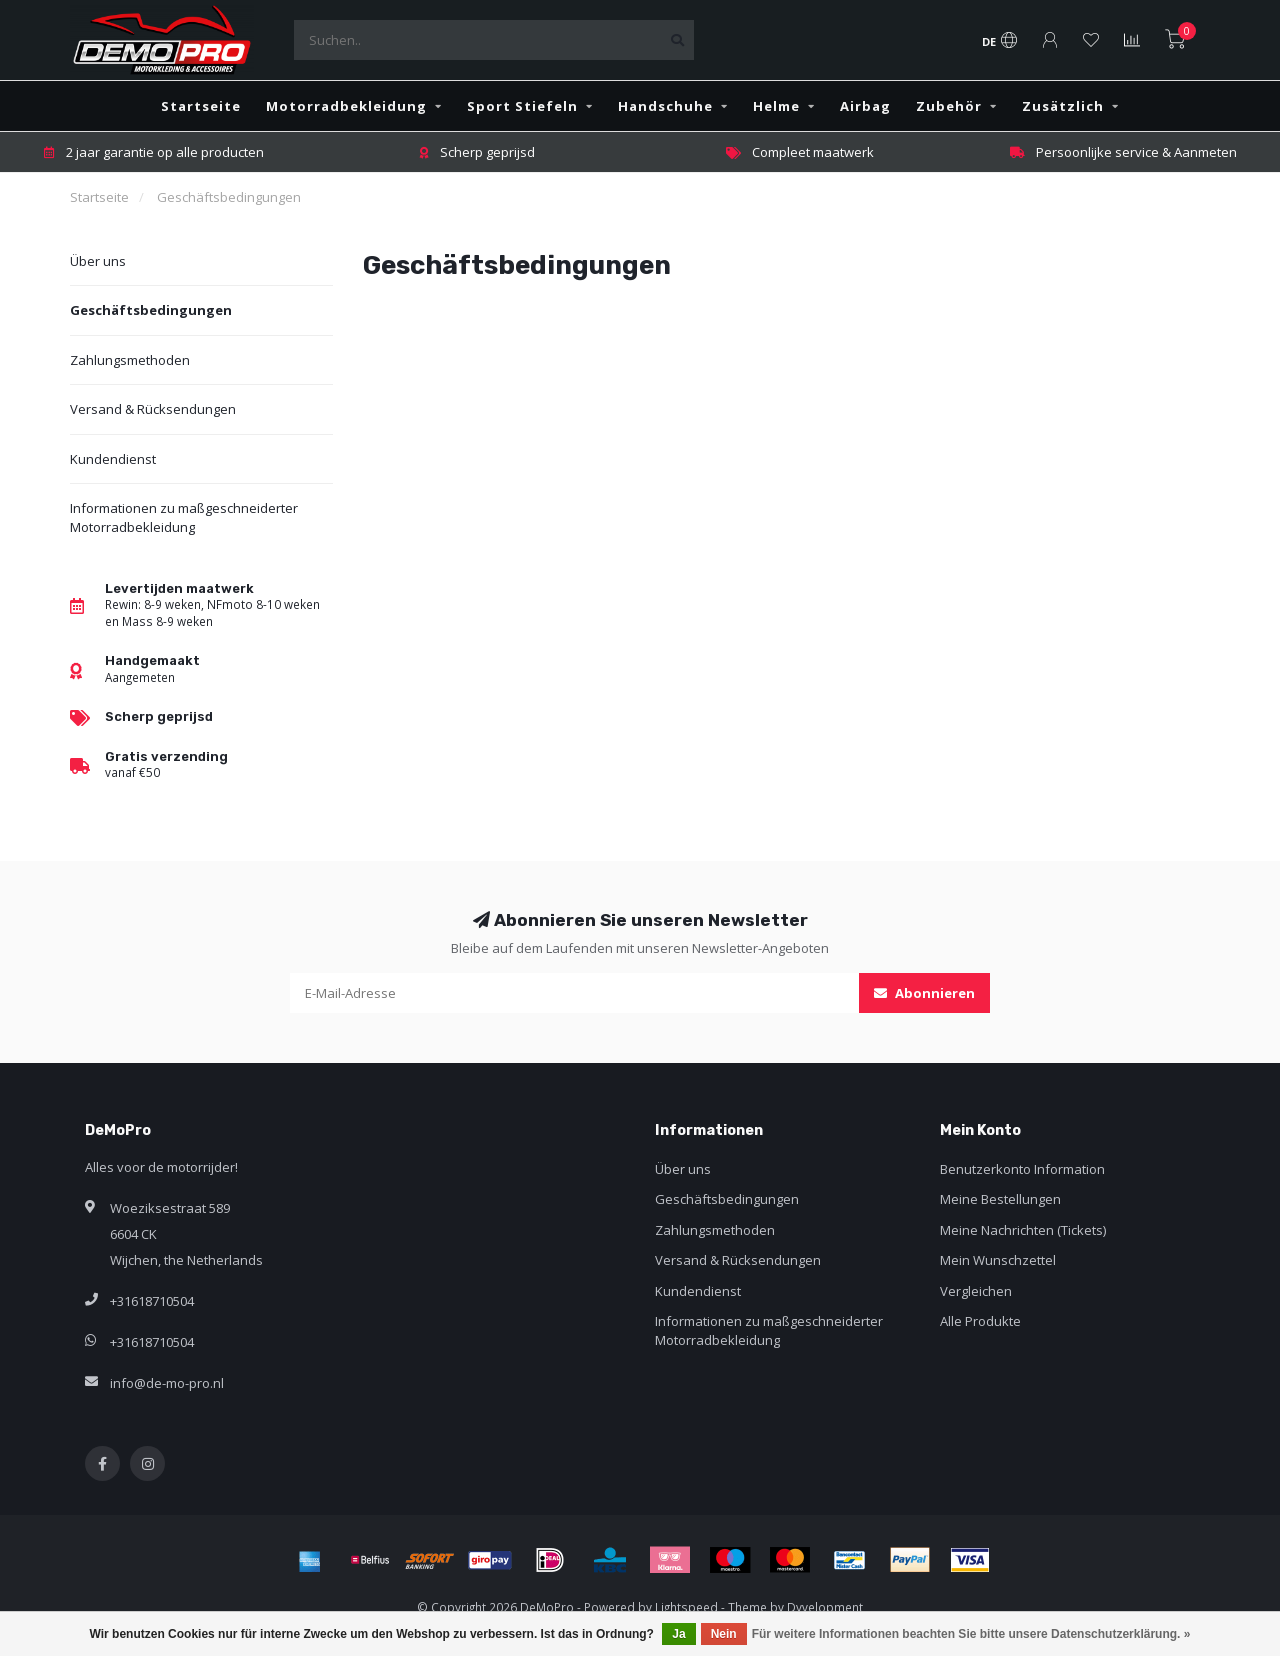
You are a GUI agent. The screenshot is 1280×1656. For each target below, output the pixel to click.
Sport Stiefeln (522, 106)
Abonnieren (924, 993)
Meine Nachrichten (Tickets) (1023, 1230)
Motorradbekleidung (346, 106)
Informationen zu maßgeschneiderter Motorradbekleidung (184, 517)
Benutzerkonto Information (1022, 1169)
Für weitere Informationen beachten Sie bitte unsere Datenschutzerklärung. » (971, 1634)
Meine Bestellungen (1000, 1199)
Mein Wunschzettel (998, 1260)
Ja (678, 1634)
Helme (776, 106)
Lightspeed (686, 1607)
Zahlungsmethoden (130, 360)
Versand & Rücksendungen (153, 409)
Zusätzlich (1063, 106)
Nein (724, 1634)
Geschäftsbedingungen (151, 310)
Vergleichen (976, 1291)
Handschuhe (665, 106)
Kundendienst (113, 459)
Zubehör (949, 106)
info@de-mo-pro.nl (167, 1383)
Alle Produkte (980, 1321)
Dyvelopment (825, 1607)
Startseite (201, 106)
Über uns (98, 261)
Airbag (865, 106)
